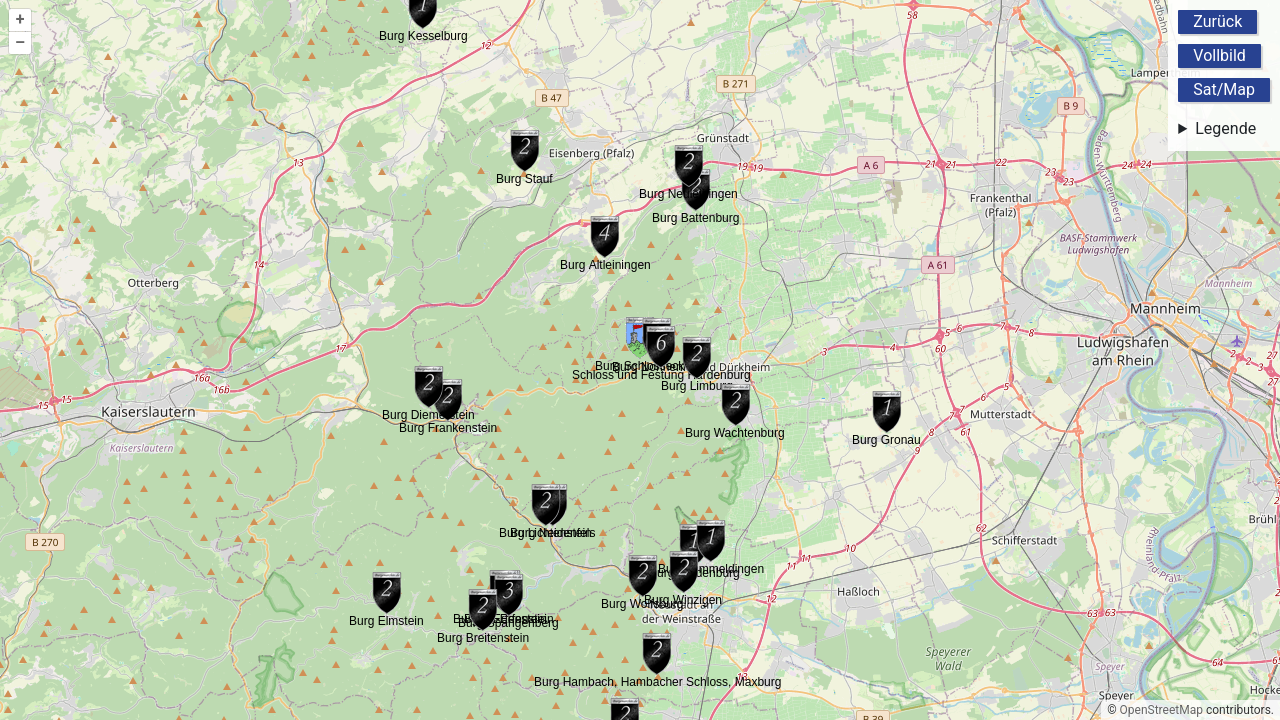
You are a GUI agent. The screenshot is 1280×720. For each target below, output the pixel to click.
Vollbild (1219, 55)
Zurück (1217, 21)
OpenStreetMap (1161, 710)
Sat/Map (1224, 89)
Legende (1225, 128)
